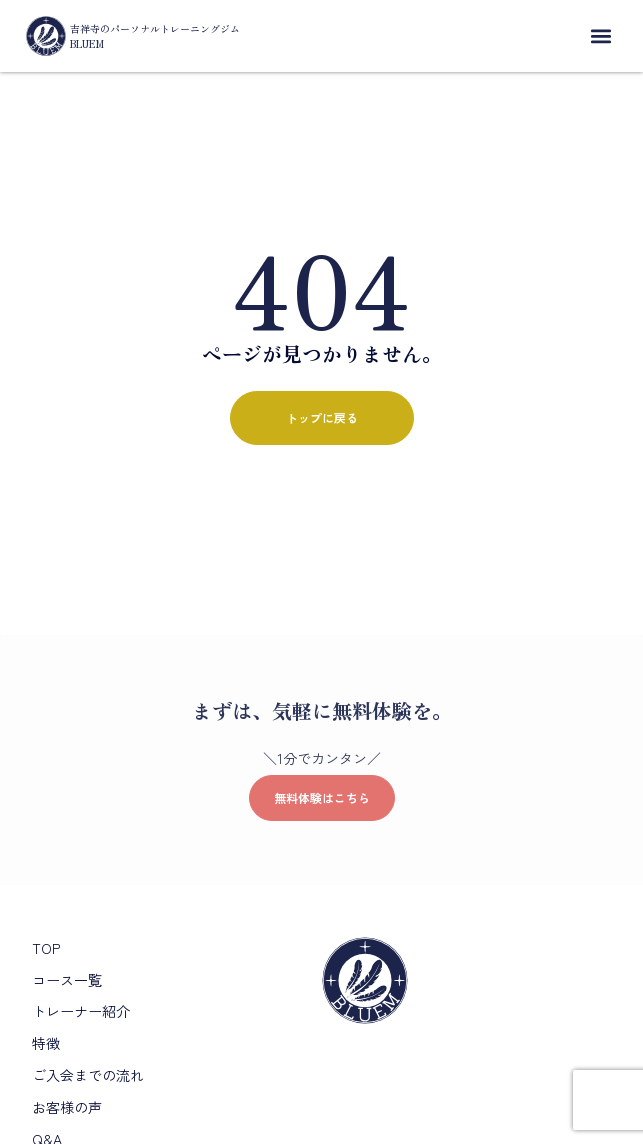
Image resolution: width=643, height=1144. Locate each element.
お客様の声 (67, 1107)
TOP (46, 948)
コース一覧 (67, 980)
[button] (600, 36)
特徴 (46, 1043)
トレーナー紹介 (81, 1011)
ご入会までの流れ (88, 1075)
